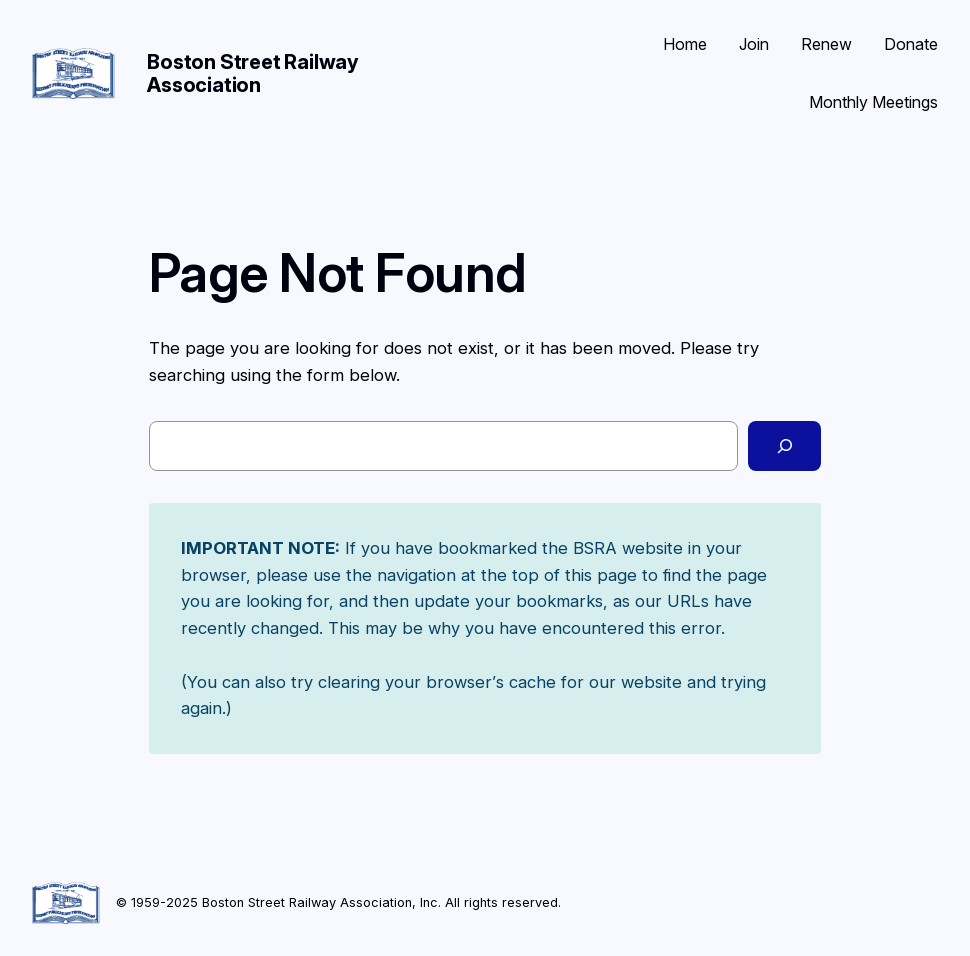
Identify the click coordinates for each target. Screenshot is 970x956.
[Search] (784, 446)
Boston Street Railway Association (253, 73)
